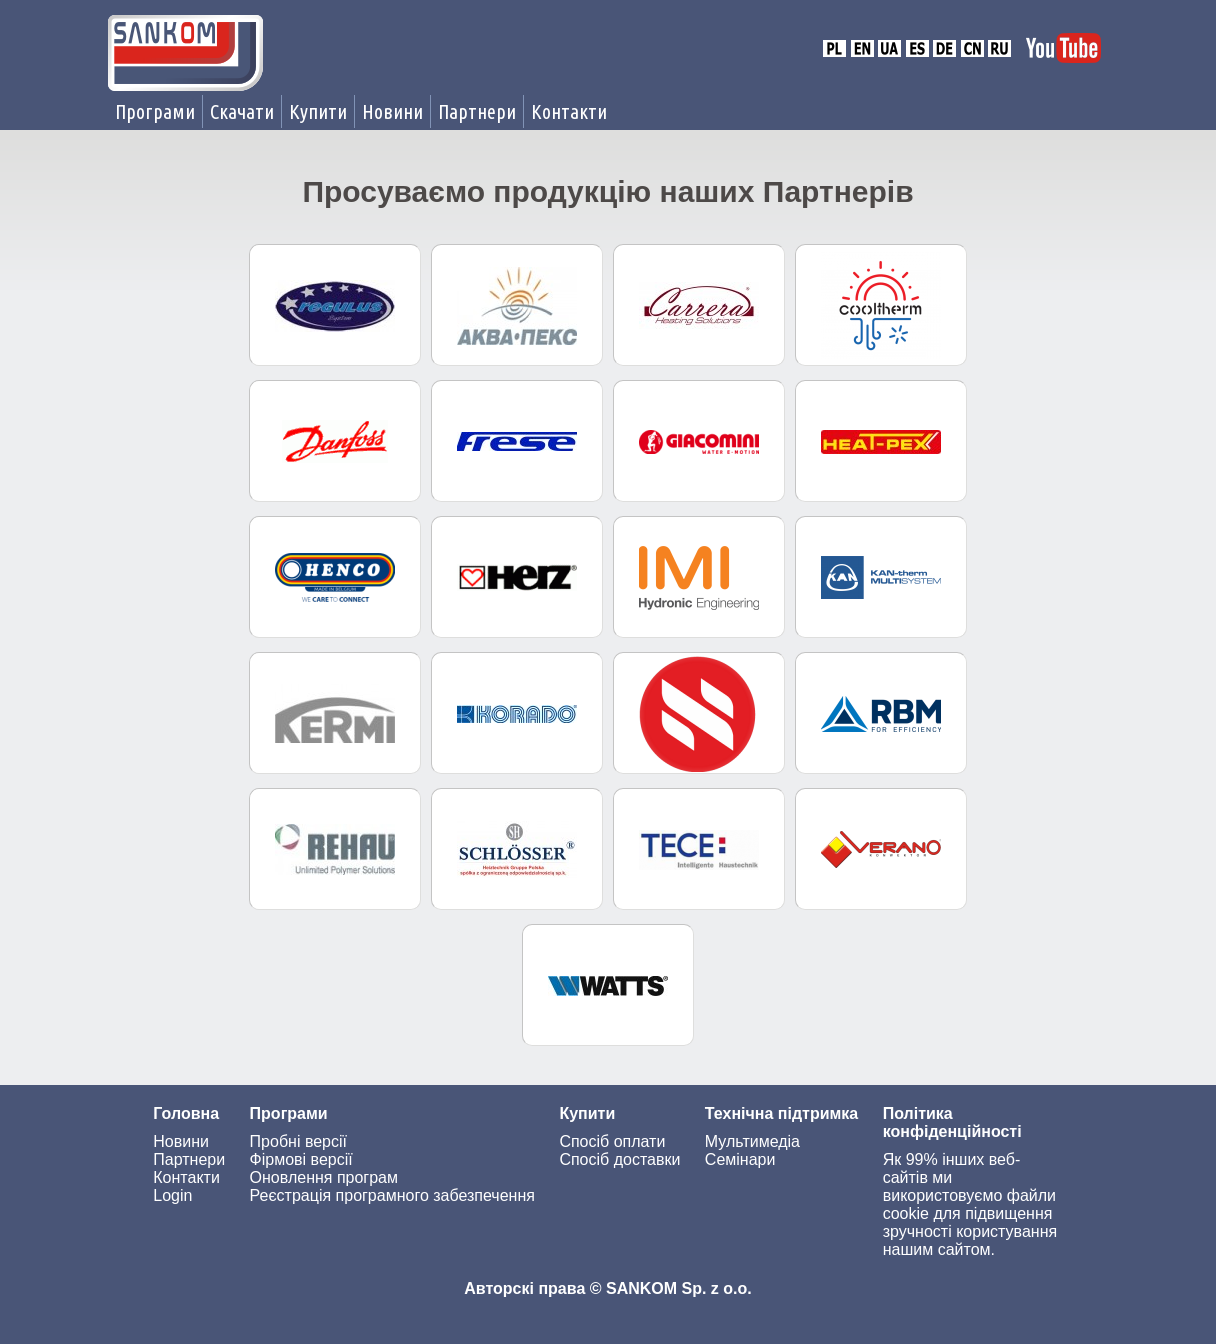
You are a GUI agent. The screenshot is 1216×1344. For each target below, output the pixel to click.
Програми (155, 111)
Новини (392, 111)
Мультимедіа (752, 1141)
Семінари (740, 1159)
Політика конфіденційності (952, 1122)
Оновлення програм (324, 1177)
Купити (318, 111)
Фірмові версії (301, 1159)
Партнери (477, 111)
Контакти (569, 111)
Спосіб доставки (619, 1159)
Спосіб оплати (612, 1141)
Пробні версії (298, 1141)
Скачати (242, 111)
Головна (186, 1113)
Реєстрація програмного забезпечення (392, 1195)
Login (172, 1195)
